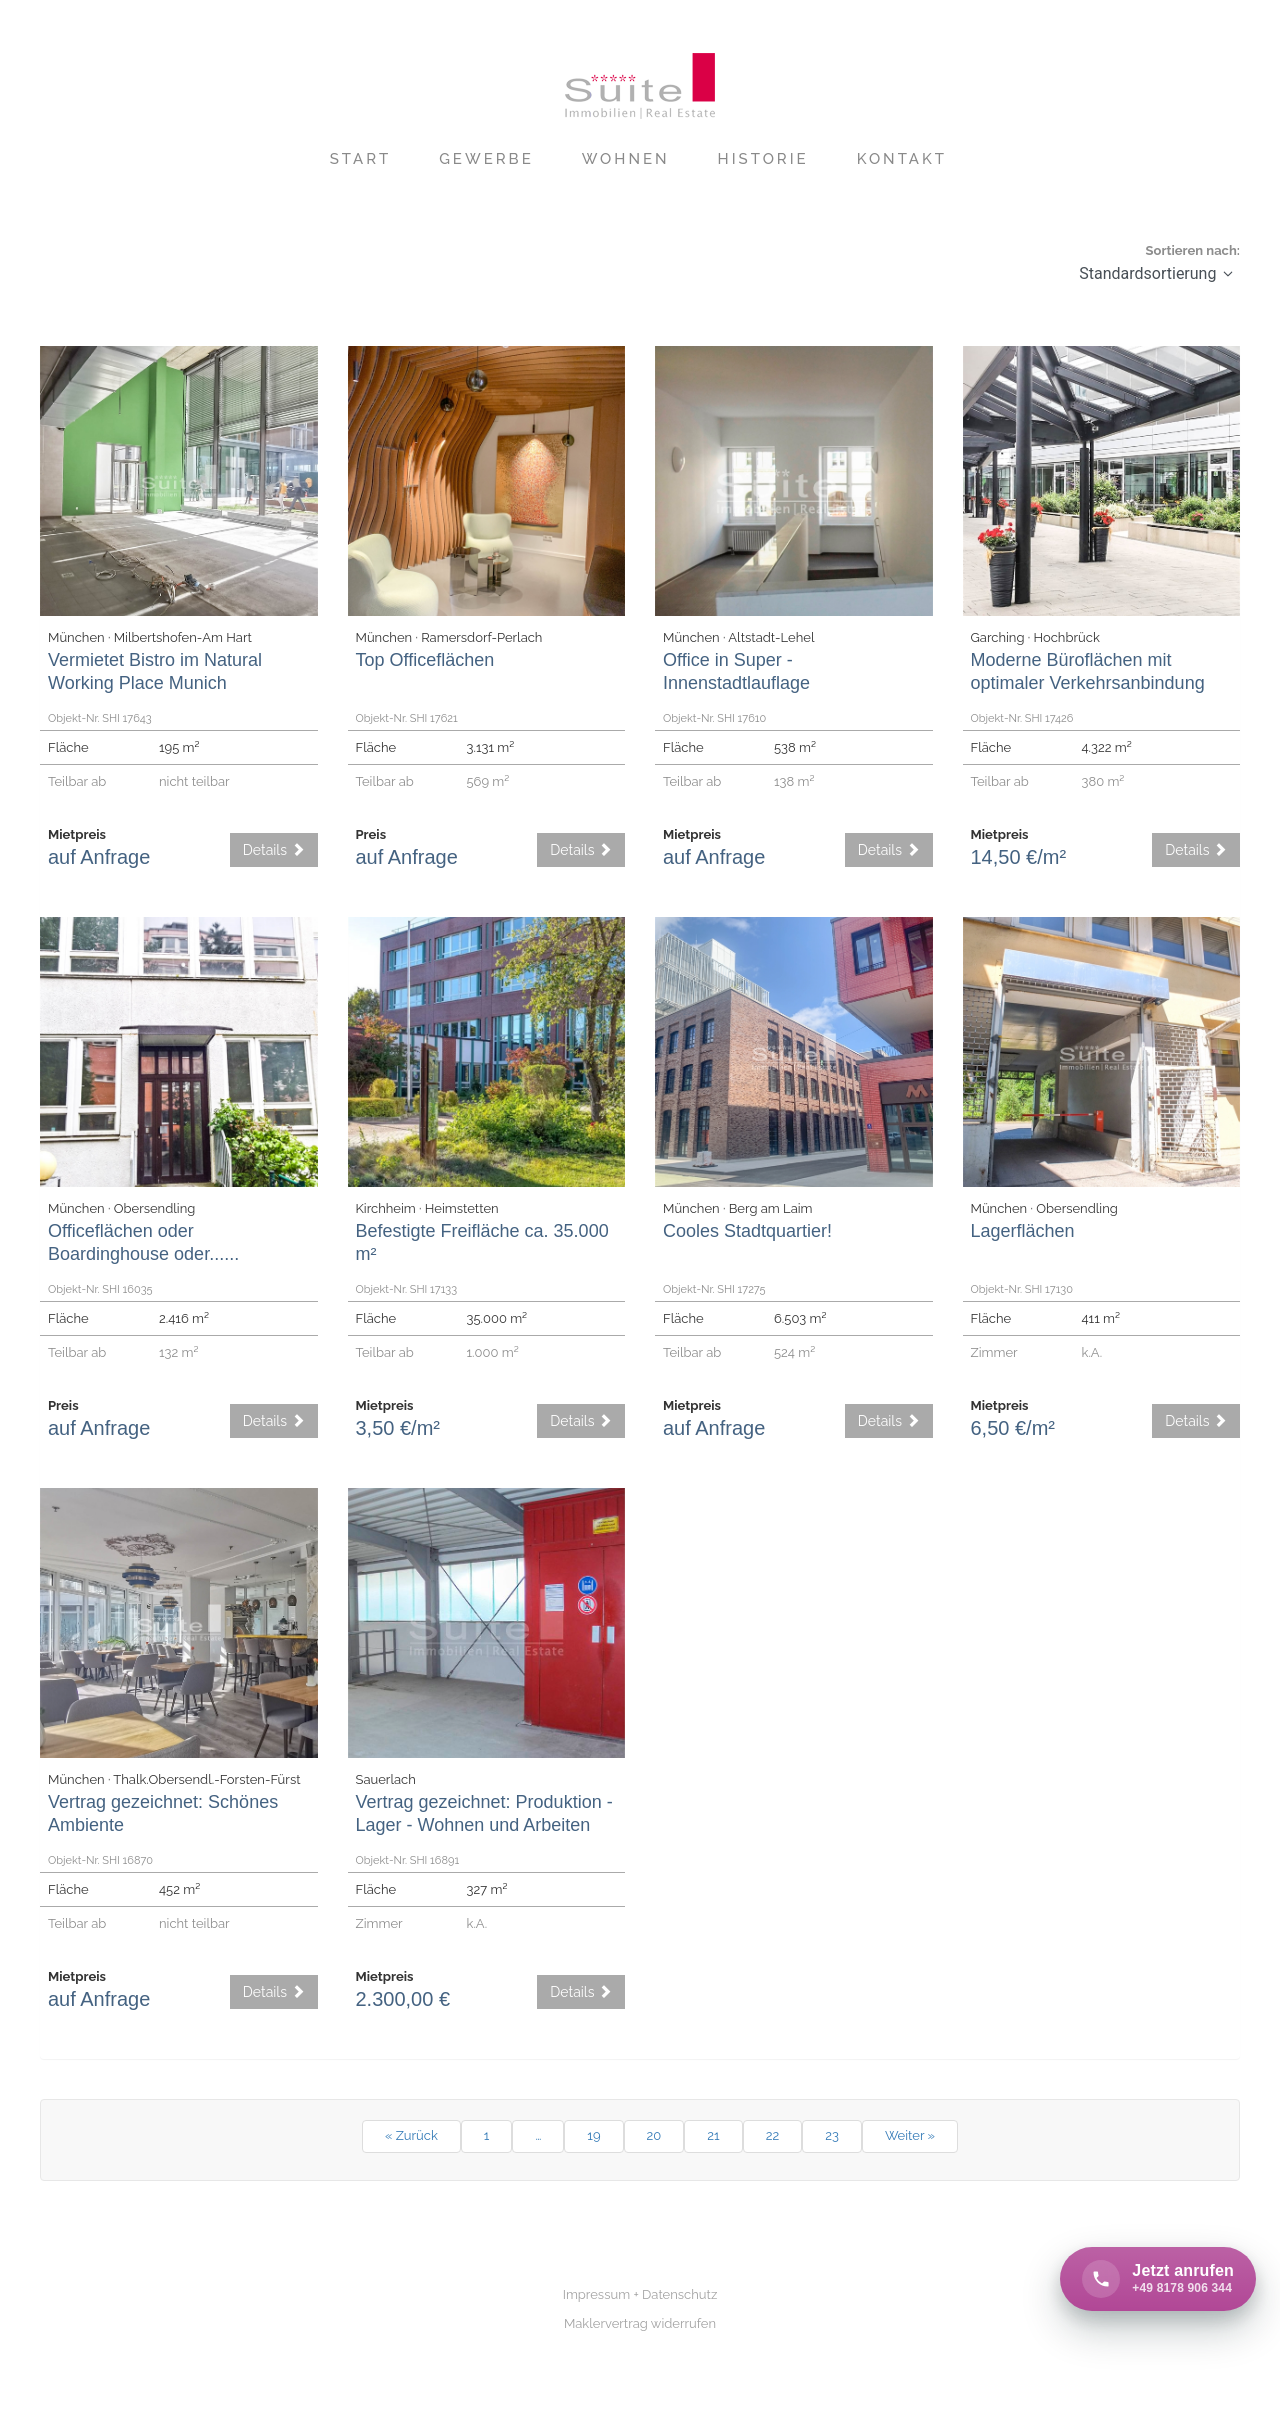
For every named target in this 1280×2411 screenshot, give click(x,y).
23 (832, 2135)
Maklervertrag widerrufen (640, 2323)
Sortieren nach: (1193, 250)
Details (274, 850)
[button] (1228, 273)
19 (593, 2135)
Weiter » (910, 2135)
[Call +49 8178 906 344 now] (1158, 2279)
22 (773, 2135)
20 (654, 2135)
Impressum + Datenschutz (640, 2294)
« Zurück (411, 2135)
